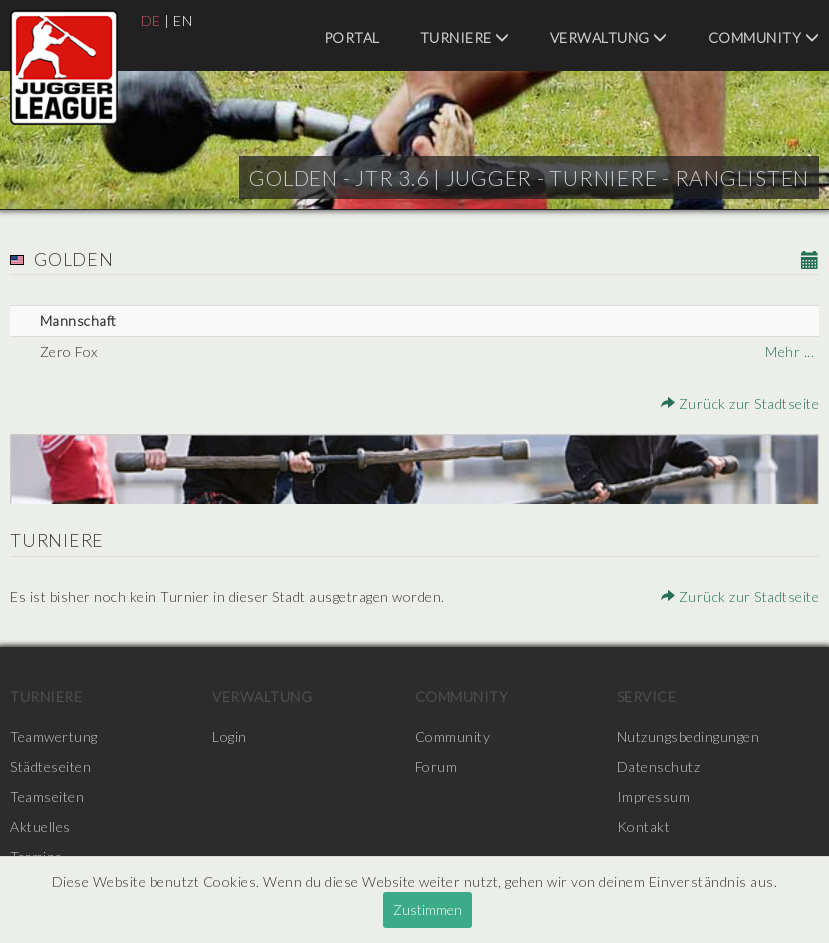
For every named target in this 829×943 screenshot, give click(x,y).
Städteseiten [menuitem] (50, 766)
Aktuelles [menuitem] (40, 826)
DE (151, 20)
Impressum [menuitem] (654, 796)
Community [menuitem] (764, 37)
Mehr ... (789, 351)
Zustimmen (427, 909)
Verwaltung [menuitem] (609, 37)
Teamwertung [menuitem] (54, 736)
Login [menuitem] (229, 736)
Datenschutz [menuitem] (659, 766)
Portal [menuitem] (352, 37)
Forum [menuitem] (436, 766)
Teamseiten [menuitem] (47, 796)
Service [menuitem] (647, 696)
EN (182, 20)
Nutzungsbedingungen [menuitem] (688, 736)
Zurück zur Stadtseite (740, 403)
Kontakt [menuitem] (644, 826)
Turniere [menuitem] (465, 37)
